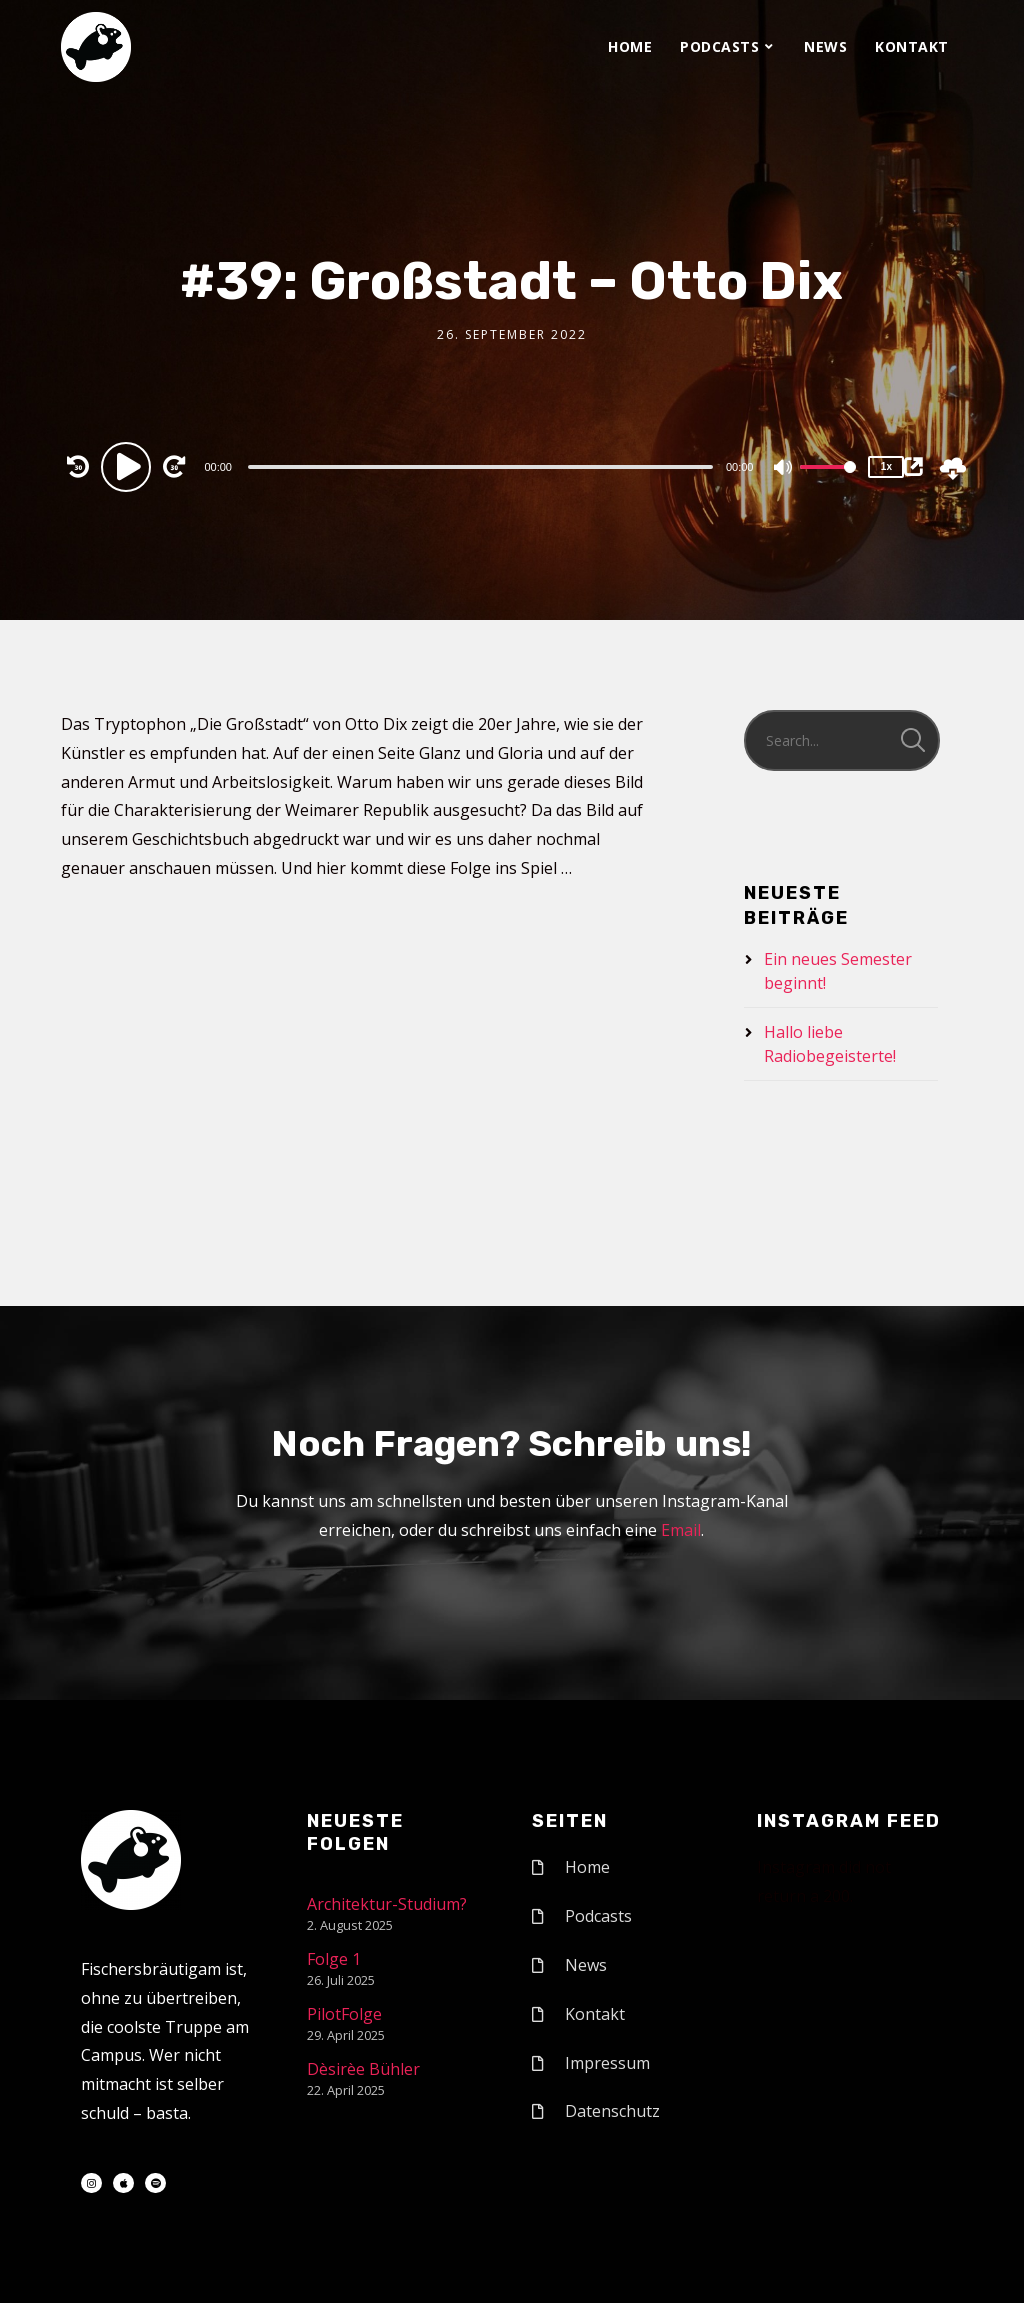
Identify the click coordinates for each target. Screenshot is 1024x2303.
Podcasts (719, 46)
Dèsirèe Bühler (363, 2069)
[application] (482, 466)
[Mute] (784, 469)
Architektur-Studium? (387, 1904)
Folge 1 (334, 1959)
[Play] (129, 466)
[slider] (480, 467)
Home (630, 46)
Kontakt (912, 46)
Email (681, 1530)
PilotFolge (344, 2014)
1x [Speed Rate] (886, 466)
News (825, 46)
